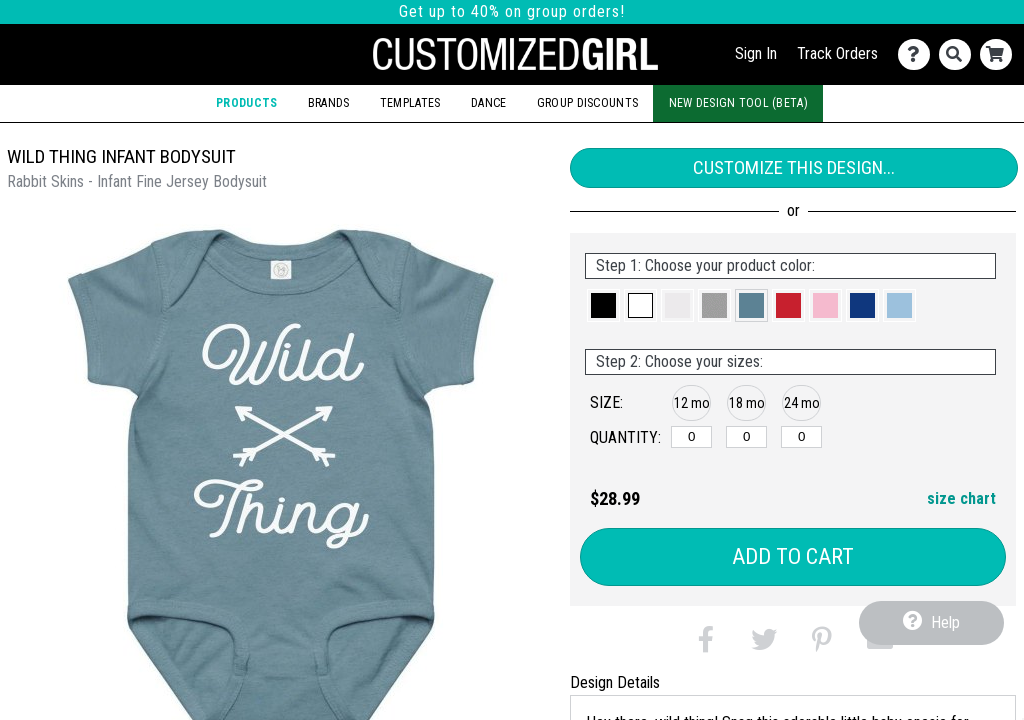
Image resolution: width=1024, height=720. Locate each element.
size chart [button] (961, 498)
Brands (329, 103)
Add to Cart (793, 556)
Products (246, 103)
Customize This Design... (794, 167)
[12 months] (691, 437)
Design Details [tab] (615, 682)
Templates (410, 103)
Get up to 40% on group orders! (512, 11)
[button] (603, 305)
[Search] (959, 54)
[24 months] (801, 437)
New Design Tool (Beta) (738, 103)
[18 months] (746, 437)
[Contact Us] (918, 54)
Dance (488, 103)
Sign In (756, 53)
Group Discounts (587, 103)
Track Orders (837, 53)
